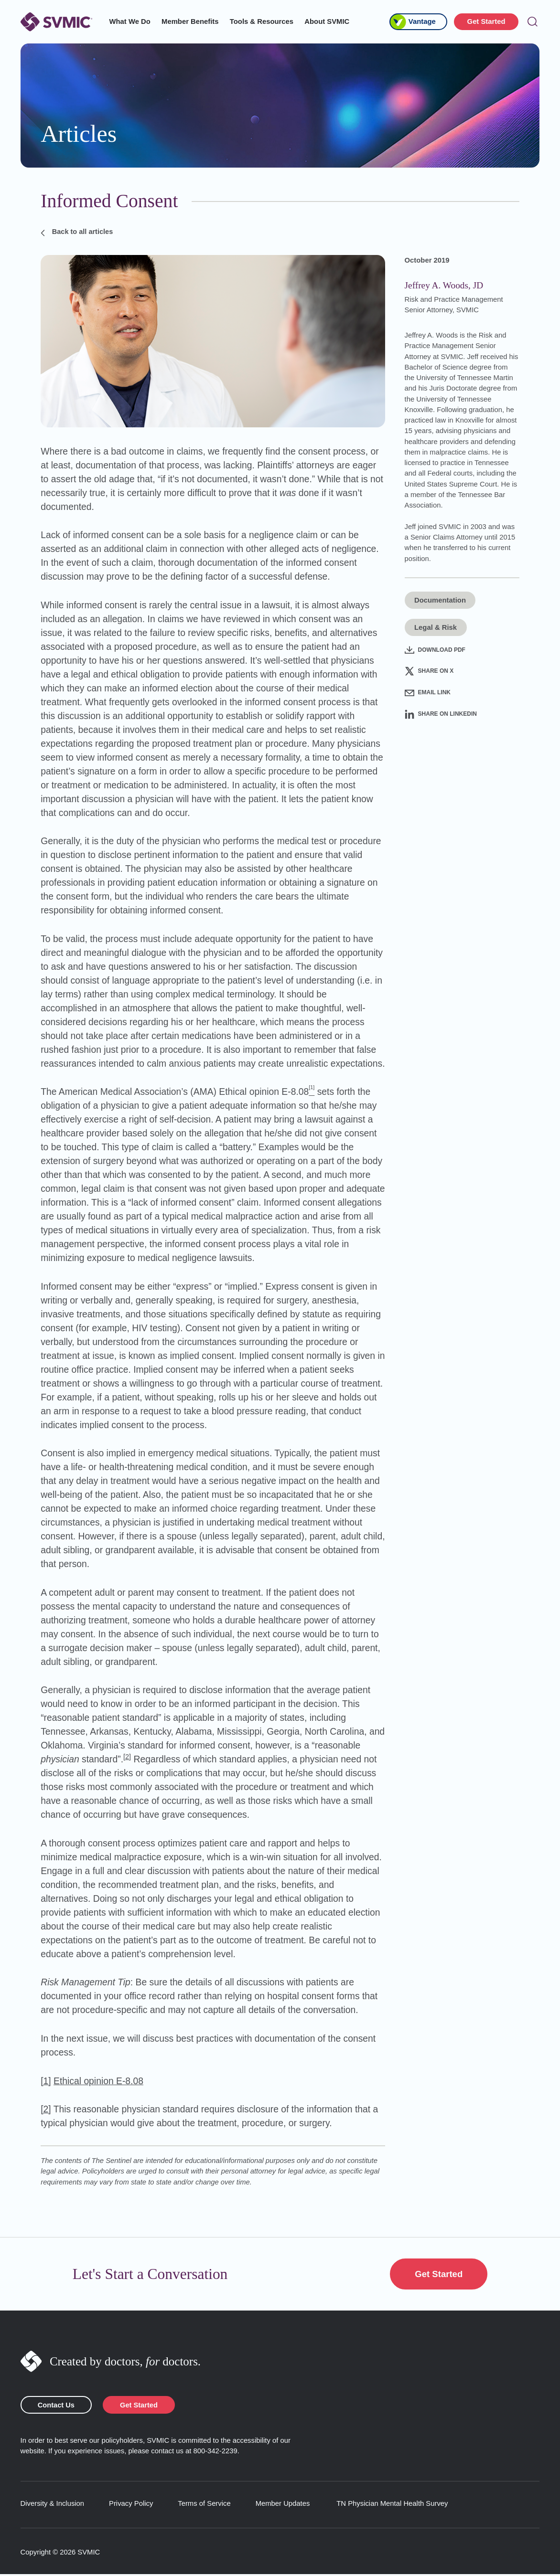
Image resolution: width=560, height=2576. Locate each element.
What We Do (130, 21)
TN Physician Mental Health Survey (392, 2505)
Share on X (429, 671)
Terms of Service (204, 2505)
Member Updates (283, 2505)
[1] (46, 2081)
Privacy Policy (131, 2505)
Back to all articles (78, 232)
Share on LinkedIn (441, 714)
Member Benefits (190, 21)
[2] (127, 1756)
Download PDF (435, 650)
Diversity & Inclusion (53, 2505)
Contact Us (57, 2406)
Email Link (428, 693)
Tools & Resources (261, 21)
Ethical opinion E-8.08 (98, 2081)
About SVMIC (326, 21)
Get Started (486, 21)
